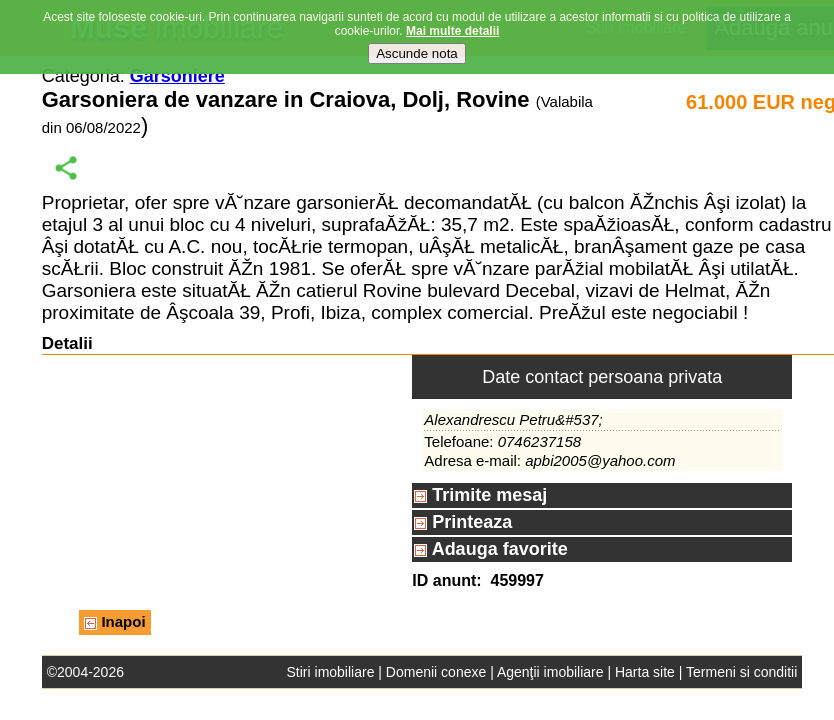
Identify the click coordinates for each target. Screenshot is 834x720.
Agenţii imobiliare (550, 672)
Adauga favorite (490, 549)
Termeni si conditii (741, 672)
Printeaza (463, 522)
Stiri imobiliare (331, 672)
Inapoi (114, 621)
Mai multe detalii (452, 31)
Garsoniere (177, 76)
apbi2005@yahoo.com (600, 460)
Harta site (645, 672)
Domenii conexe (436, 672)
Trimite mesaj (480, 495)
